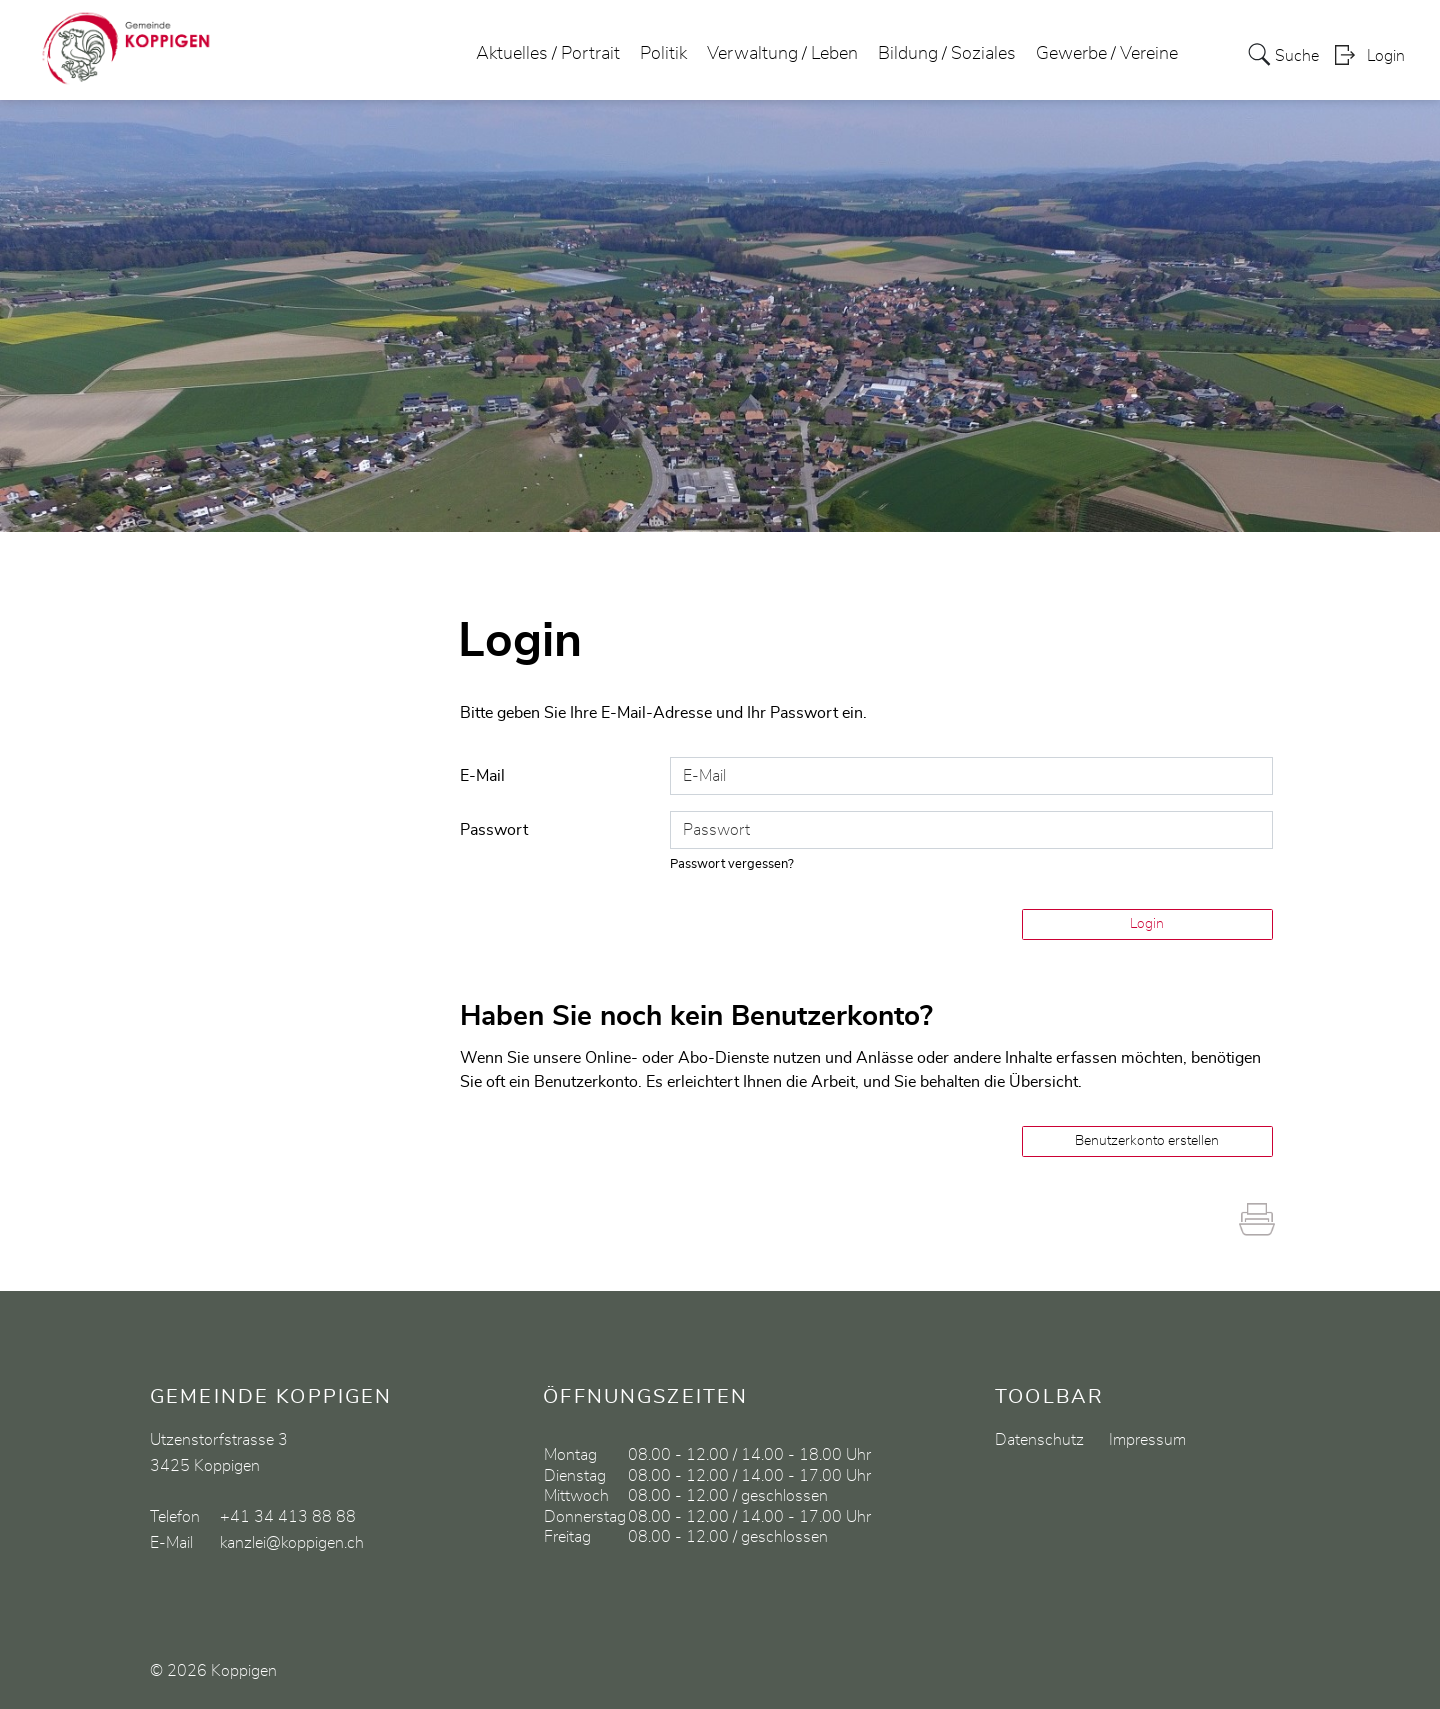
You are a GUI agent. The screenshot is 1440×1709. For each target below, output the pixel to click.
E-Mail (482, 776)
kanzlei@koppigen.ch (292, 1543)
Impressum (1147, 1440)
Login (1386, 56)
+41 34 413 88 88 (288, 1517)
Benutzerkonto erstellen (1147, 1141)
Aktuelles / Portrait (548, 54)
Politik (663, 54)
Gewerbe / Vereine (1107, 54)
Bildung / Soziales (947, 54)
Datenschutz (1039, 1440)
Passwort (494, 830)
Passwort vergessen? (732, 864)
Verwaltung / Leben (782, 54)
